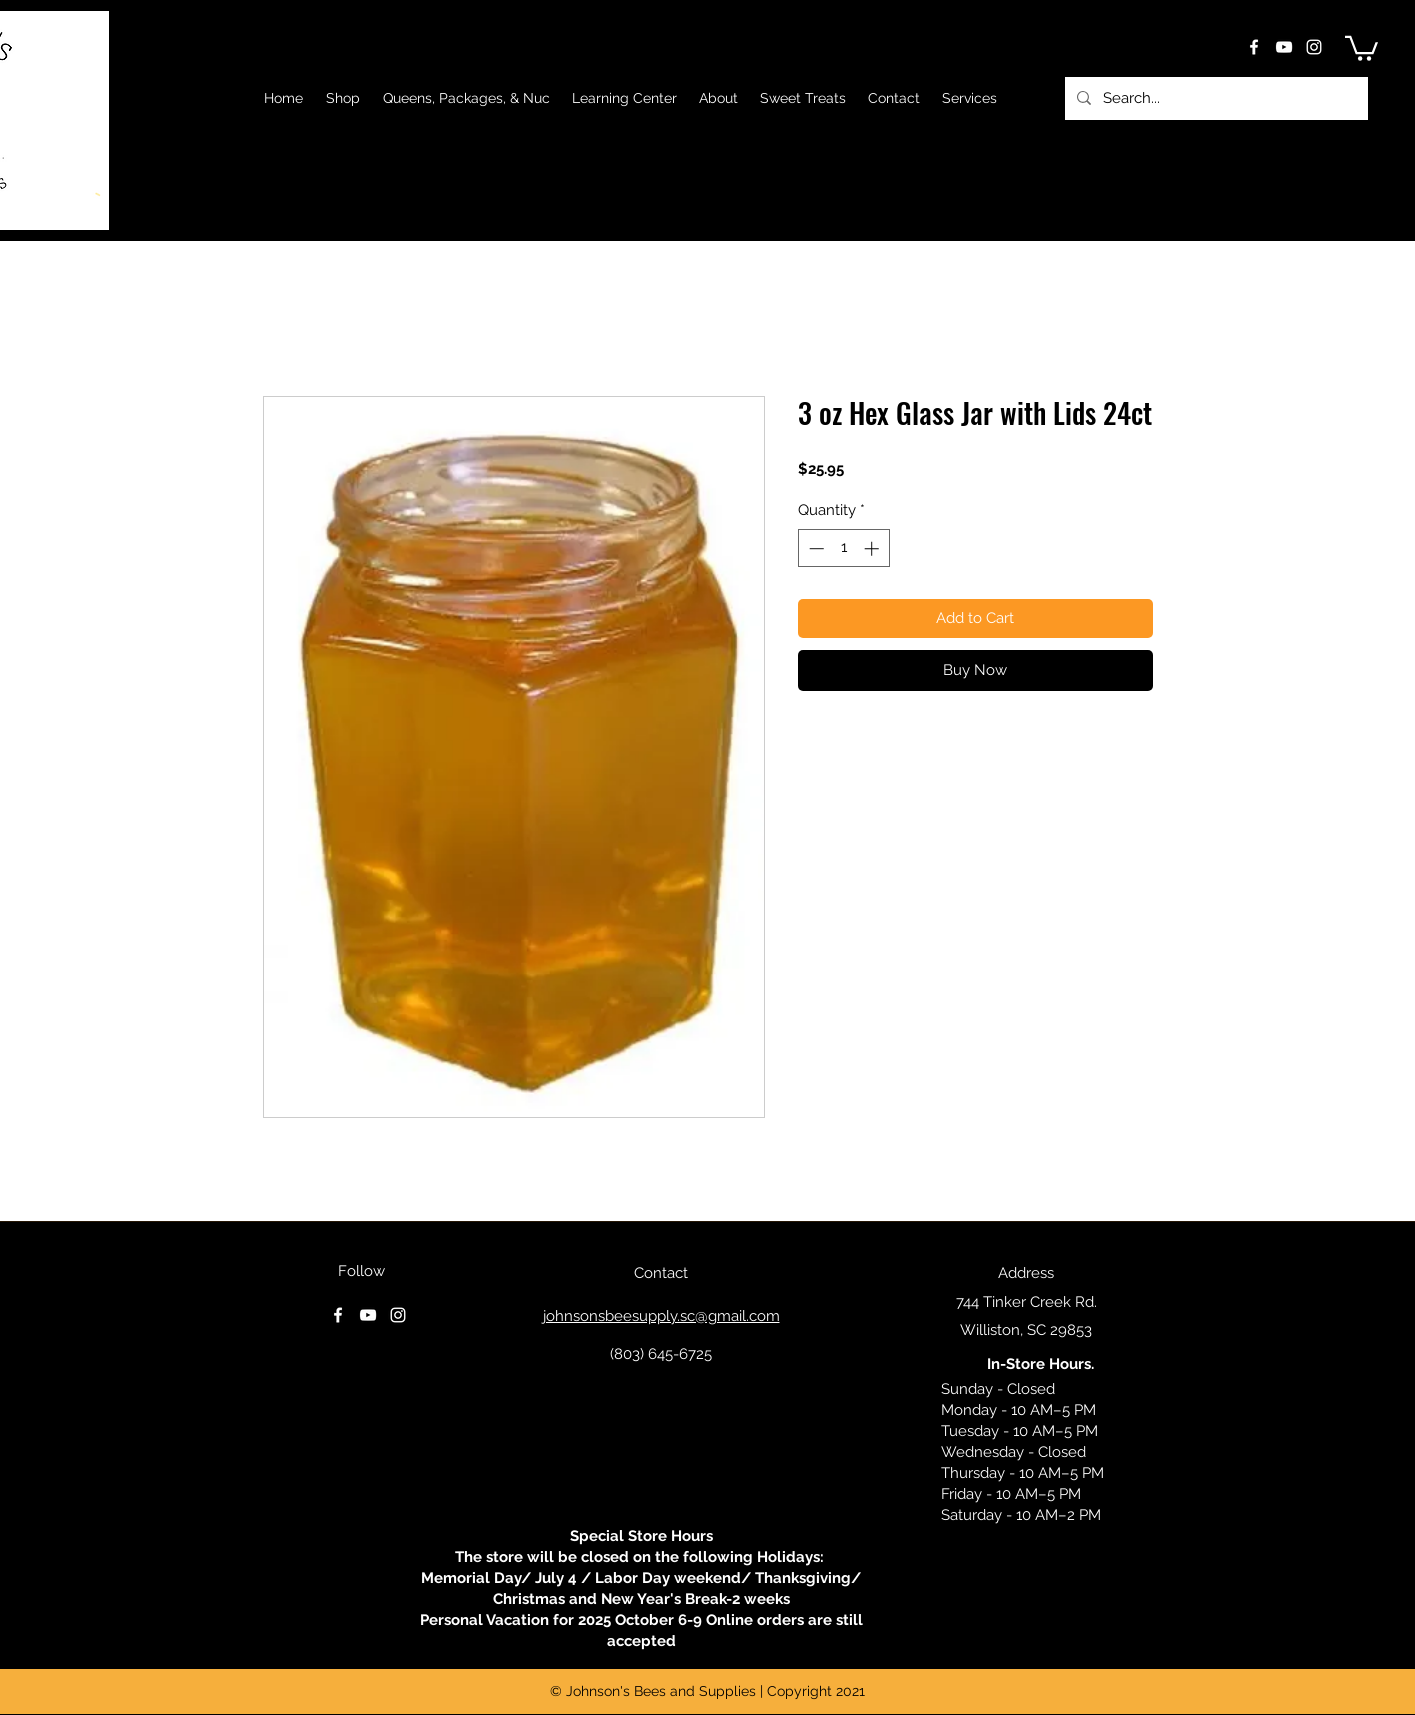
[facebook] (1254, 47)
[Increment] (873, 548)
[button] (1361, 47)
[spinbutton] (843, 548)
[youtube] (1284, 47)
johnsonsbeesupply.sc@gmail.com (661, 1316)
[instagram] (1314, 47)
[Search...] (1214, 98)
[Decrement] (814, 548)
